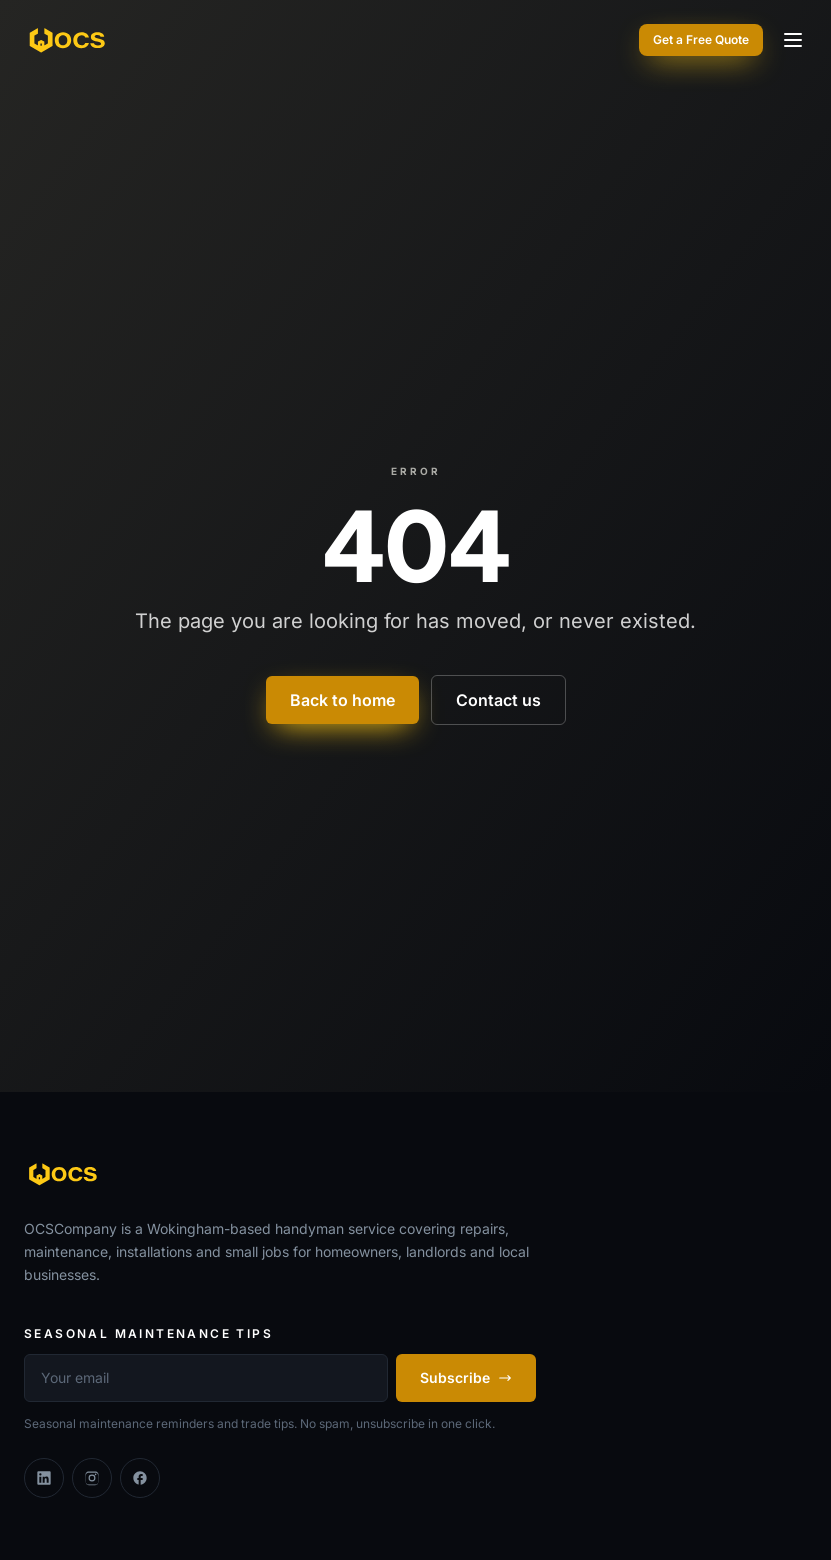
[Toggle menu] (793, 40)
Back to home (342, 700)
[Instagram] (92, 1478)
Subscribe (466, 1377)
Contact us (498, 700)
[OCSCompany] (69, 40)
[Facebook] (140, 1478)
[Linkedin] (44, 1478)
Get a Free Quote (701, 39)
